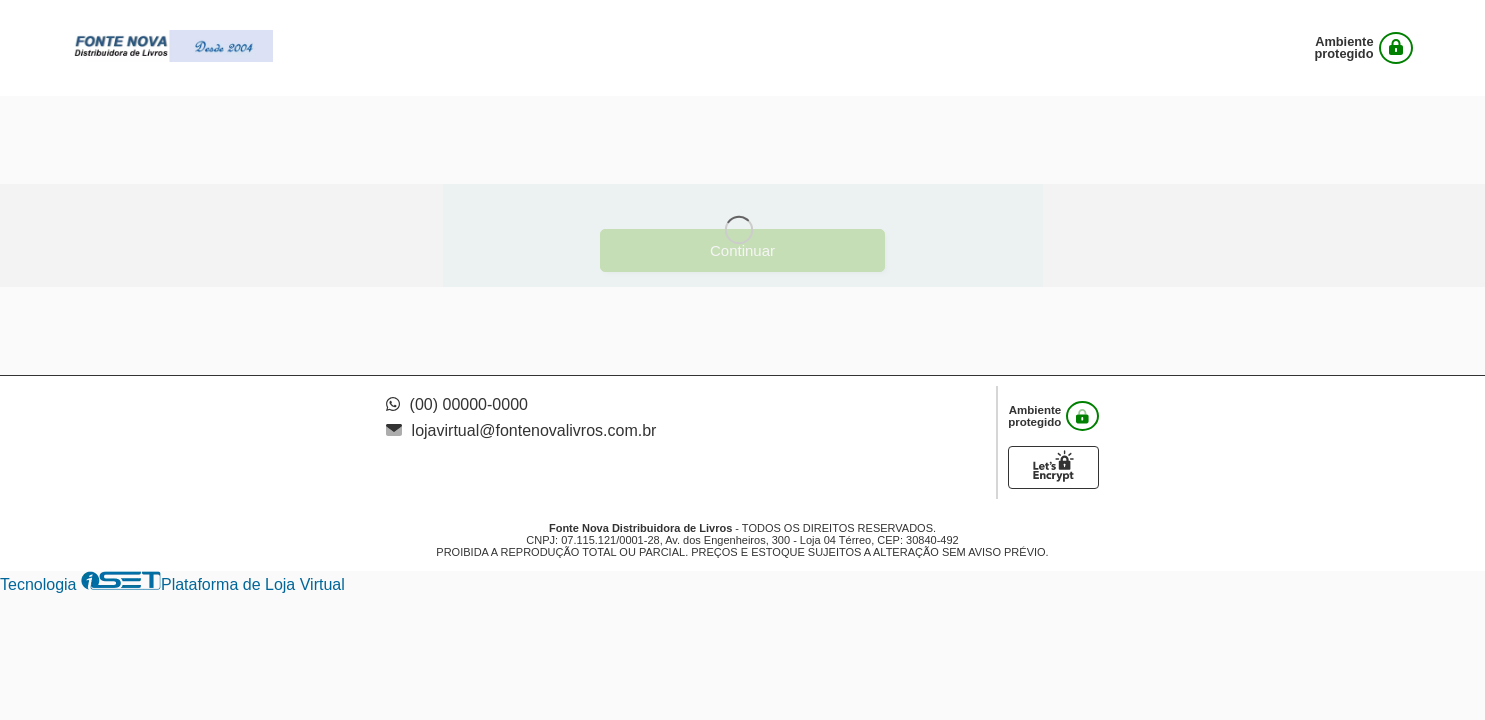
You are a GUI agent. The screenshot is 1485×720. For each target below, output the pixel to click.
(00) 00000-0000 (457, 404)
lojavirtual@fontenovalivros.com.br (521, 430)
